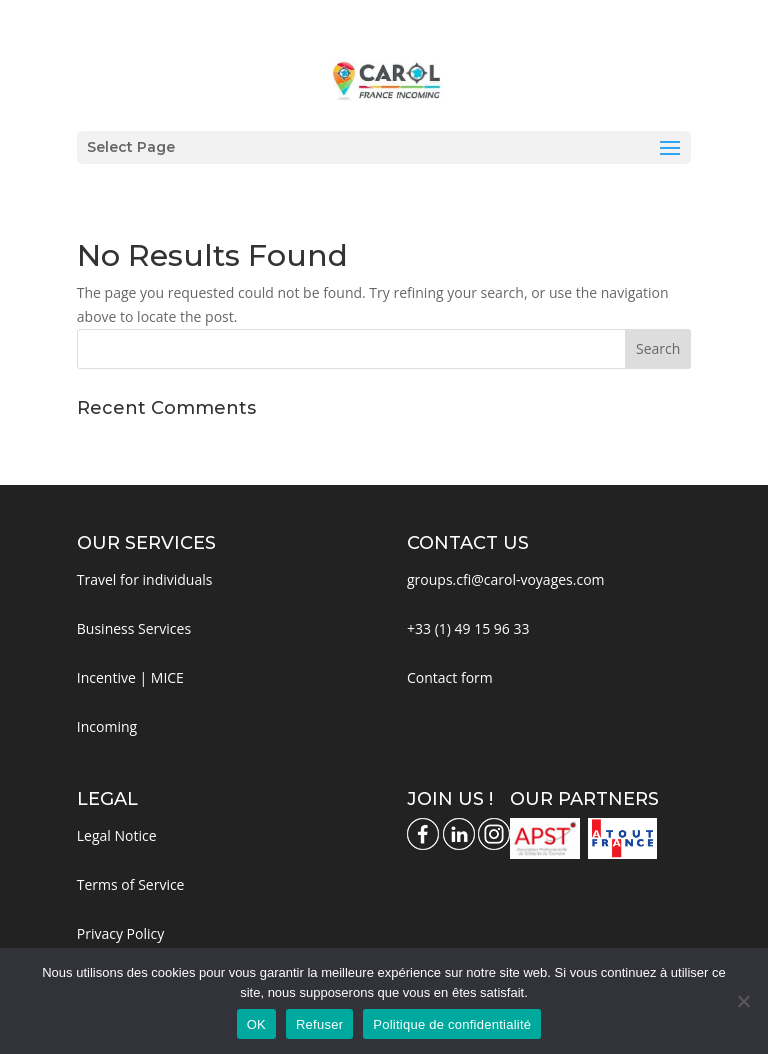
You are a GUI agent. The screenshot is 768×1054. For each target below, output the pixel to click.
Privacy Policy (120, 933)
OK (256, 1024)
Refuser (319, 1024)
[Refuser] (743, 1001)
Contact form (450, 677)
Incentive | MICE (130, 677)
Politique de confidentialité (452, 1024)
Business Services (134, 628)
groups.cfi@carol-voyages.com (506, 579)
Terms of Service (131, 884)
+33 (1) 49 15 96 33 (468, 628)
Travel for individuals (145, 579)
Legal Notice (117, 835)
